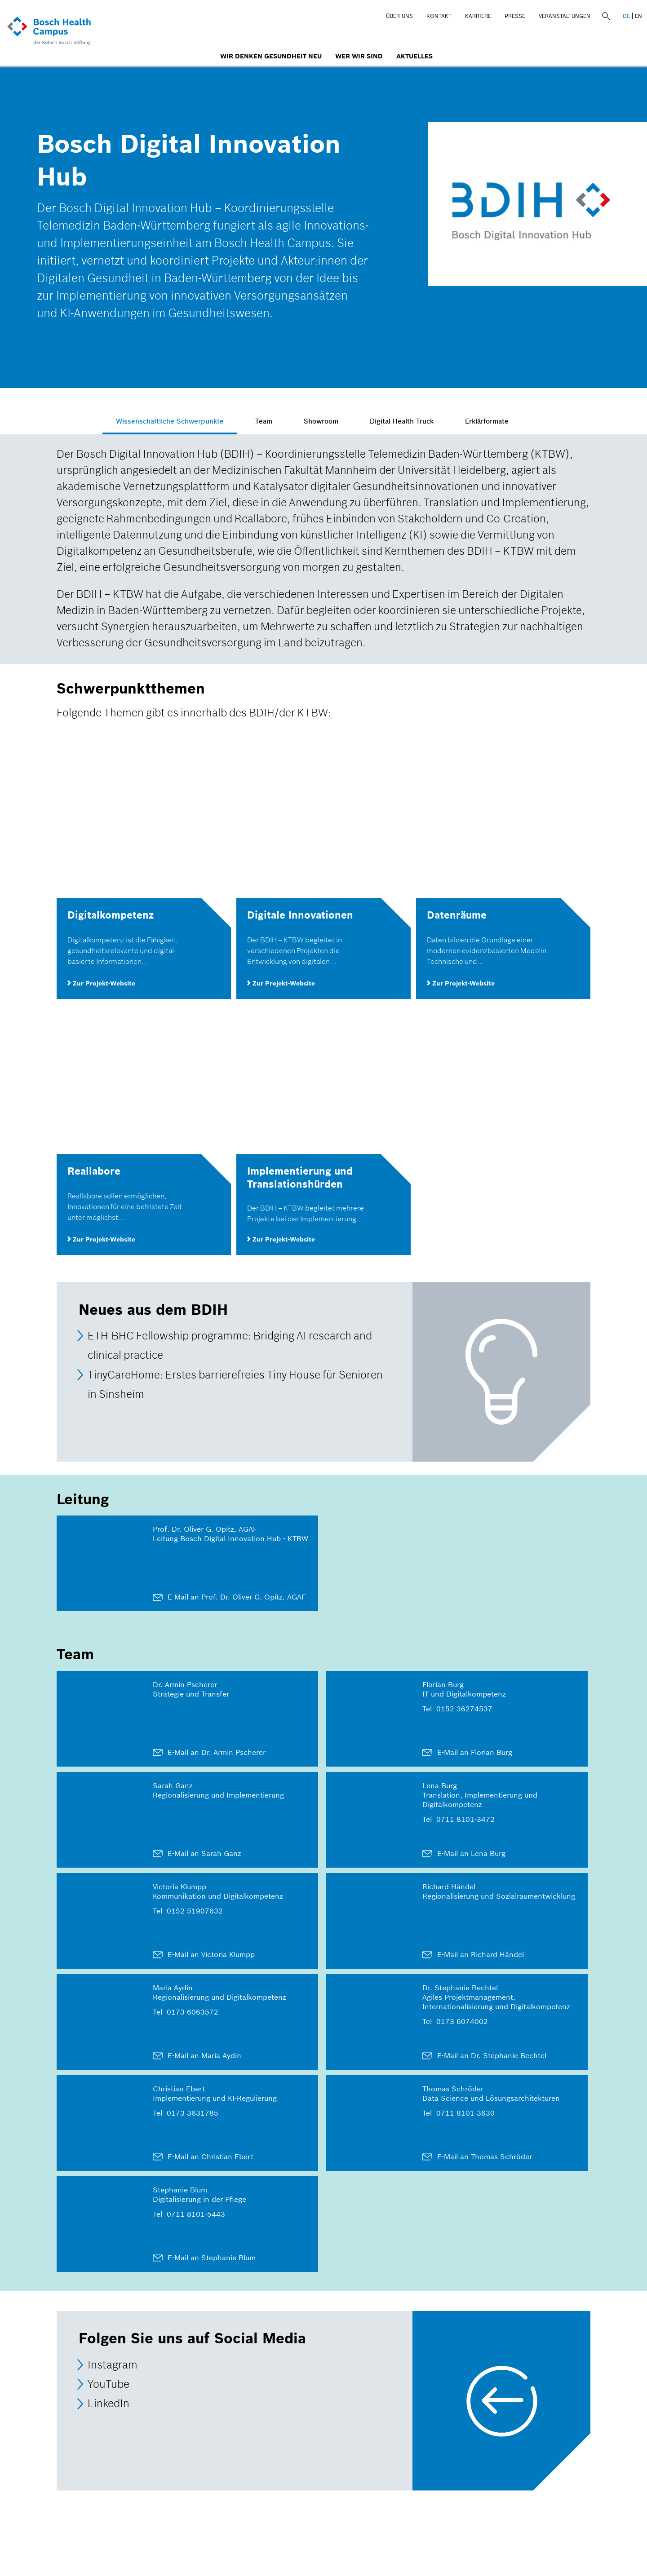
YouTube (108, 2383)
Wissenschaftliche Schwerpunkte (181, 421)
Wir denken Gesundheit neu (271, 56)
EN (638, 16)
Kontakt (439, 16)
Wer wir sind (359, 56)
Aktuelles (414, 56)
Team (275, 421)
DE (626, 16)
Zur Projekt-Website (101, 983)
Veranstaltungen (564, 16)
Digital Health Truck (413, 421)
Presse (515, 16)
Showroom (332, 421)
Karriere (478, 16)
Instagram (112, 2364)
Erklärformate (498, 421)
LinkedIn (108, 2403)
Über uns (399, 16)
